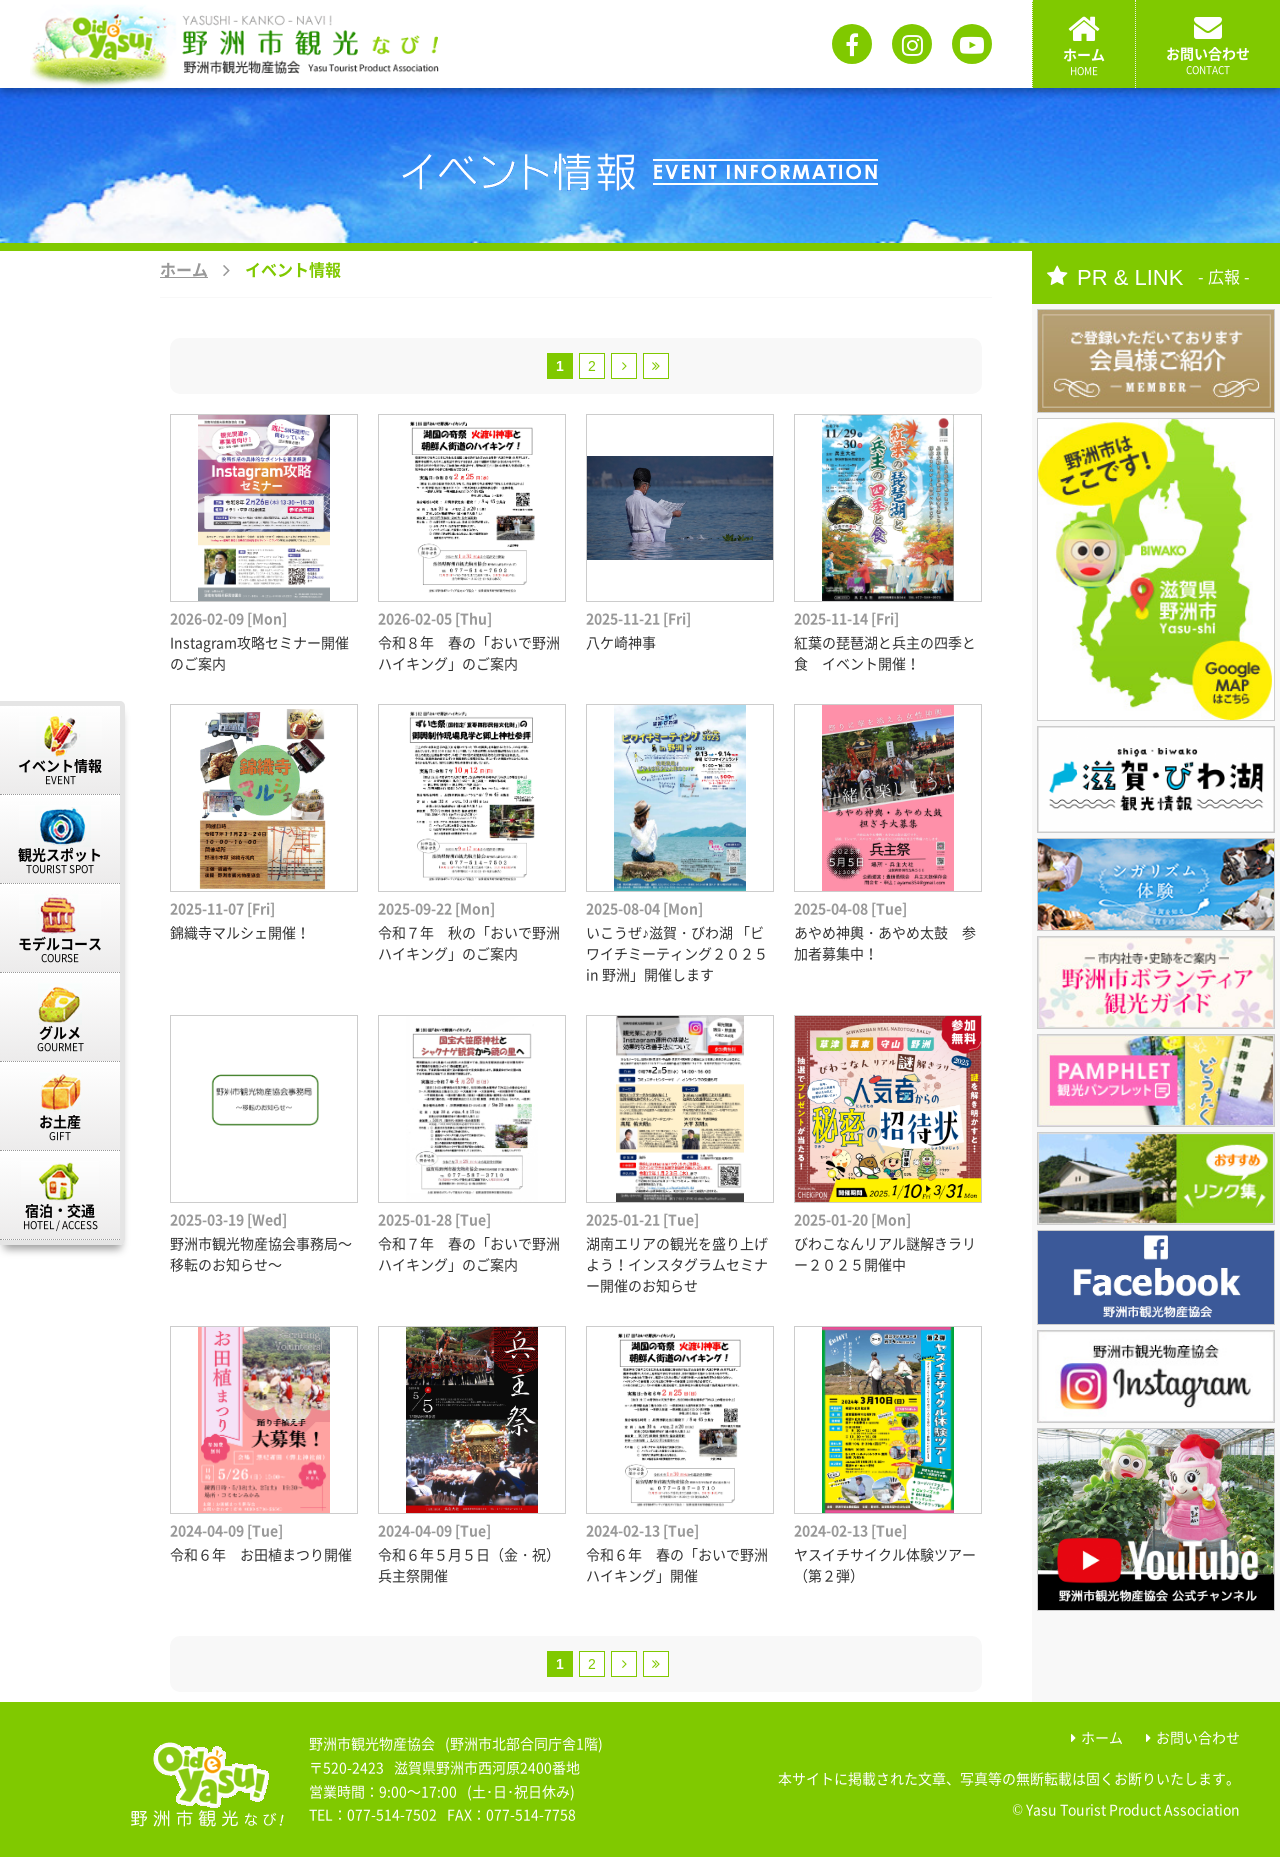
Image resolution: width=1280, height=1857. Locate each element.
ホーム (184, 269)
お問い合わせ (1198, 1737)
